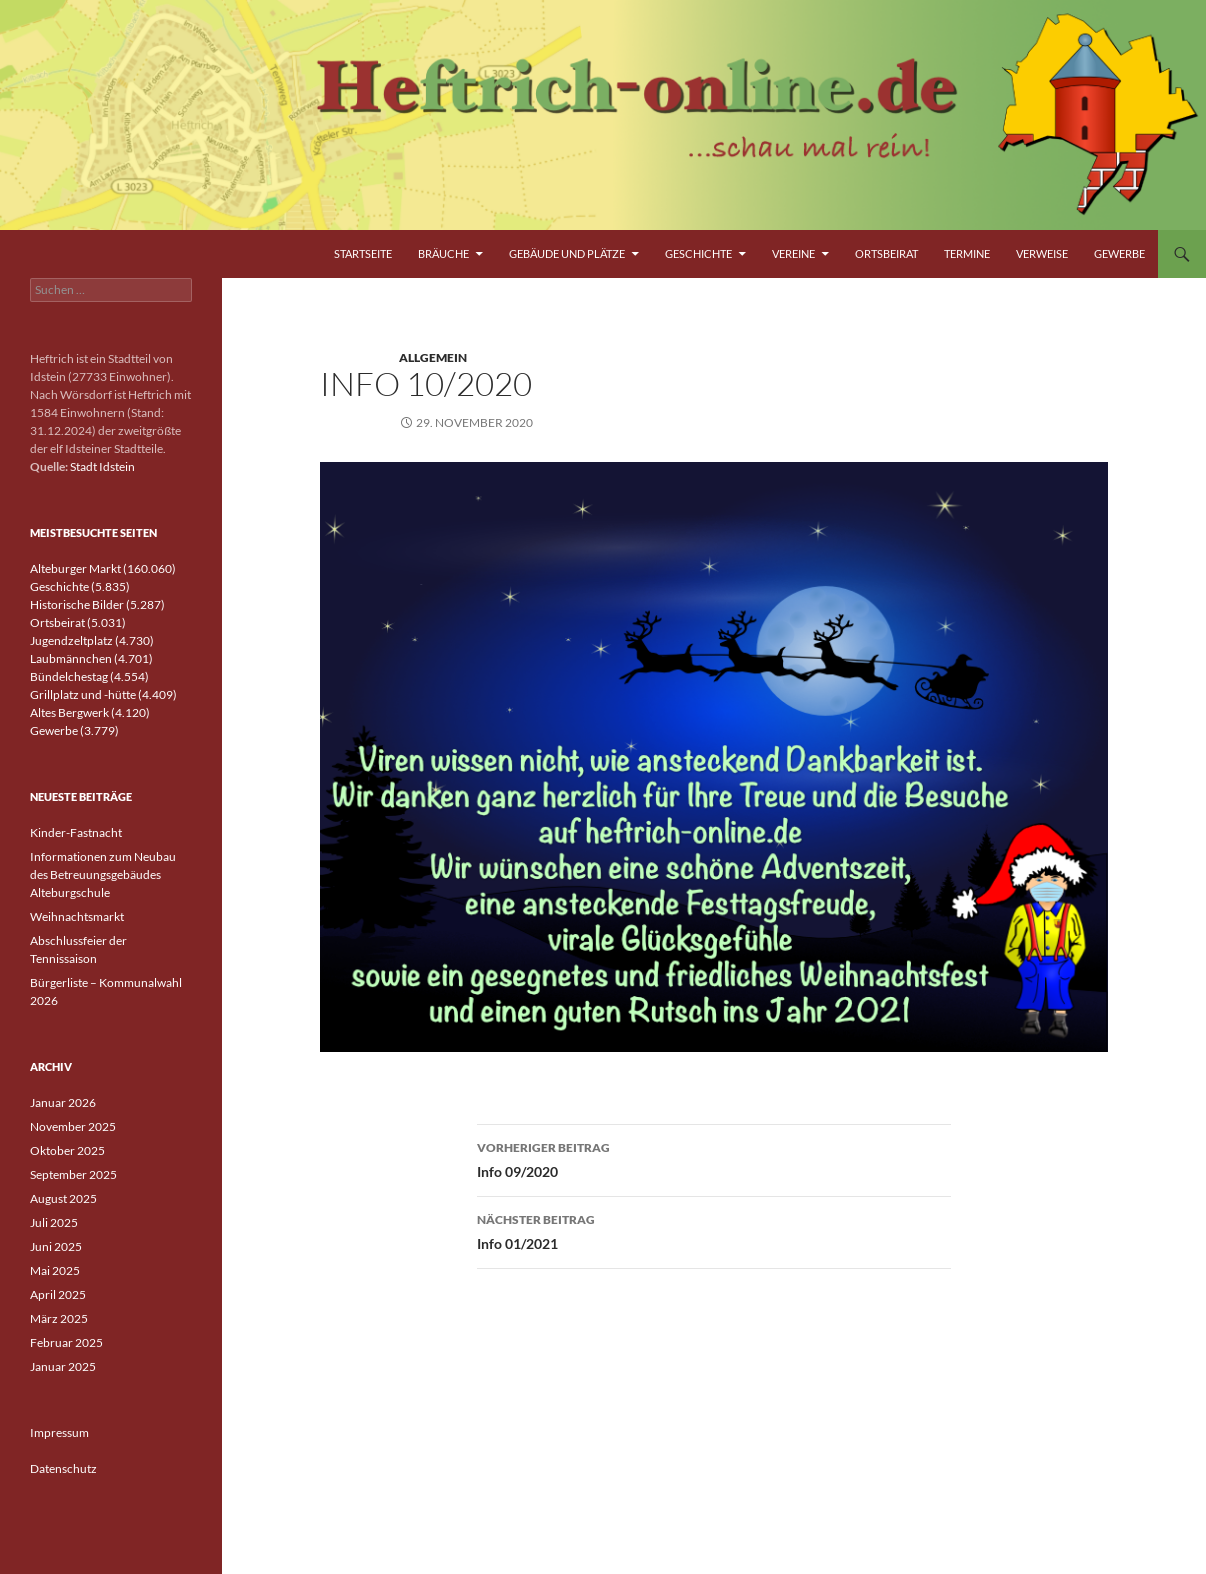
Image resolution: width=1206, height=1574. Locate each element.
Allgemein (433, 357)
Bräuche (443, 253)
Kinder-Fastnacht (76, 832)
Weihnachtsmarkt (77, 916)
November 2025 (73, 1126)
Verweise (1042, 253)
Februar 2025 (66, 1342)
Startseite (363, 253)
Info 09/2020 (714, 1158)
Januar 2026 (63, 1102)
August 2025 (63, 1198)
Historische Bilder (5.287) (97, 604)
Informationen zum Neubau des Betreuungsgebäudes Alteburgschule (103, 874)
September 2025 (73, 1174)
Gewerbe (1119, 253)
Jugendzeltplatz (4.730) (92, 640)
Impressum (59, 1432)
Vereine (793, 253)
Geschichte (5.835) (80, 586)
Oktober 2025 (67, 1150)
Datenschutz (63, 1468)
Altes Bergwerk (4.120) (90, 712)
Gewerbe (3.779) (74, 730)
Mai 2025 (55, 1270)
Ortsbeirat (886, 253)
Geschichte (698, 253)
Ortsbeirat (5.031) (78, 622)
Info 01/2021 (714, 1230)
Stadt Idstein (102, 466)
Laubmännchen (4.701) (91, 658)
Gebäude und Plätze (567, 253)
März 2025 (59, 1318)
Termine (967, 253)
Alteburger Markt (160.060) (103, 568)
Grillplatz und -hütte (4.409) (103, 694)
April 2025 (58, 1294)
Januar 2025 (63, 1366)
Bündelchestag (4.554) (89, 676)
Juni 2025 (56, 1246)
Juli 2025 (54, 1222)
